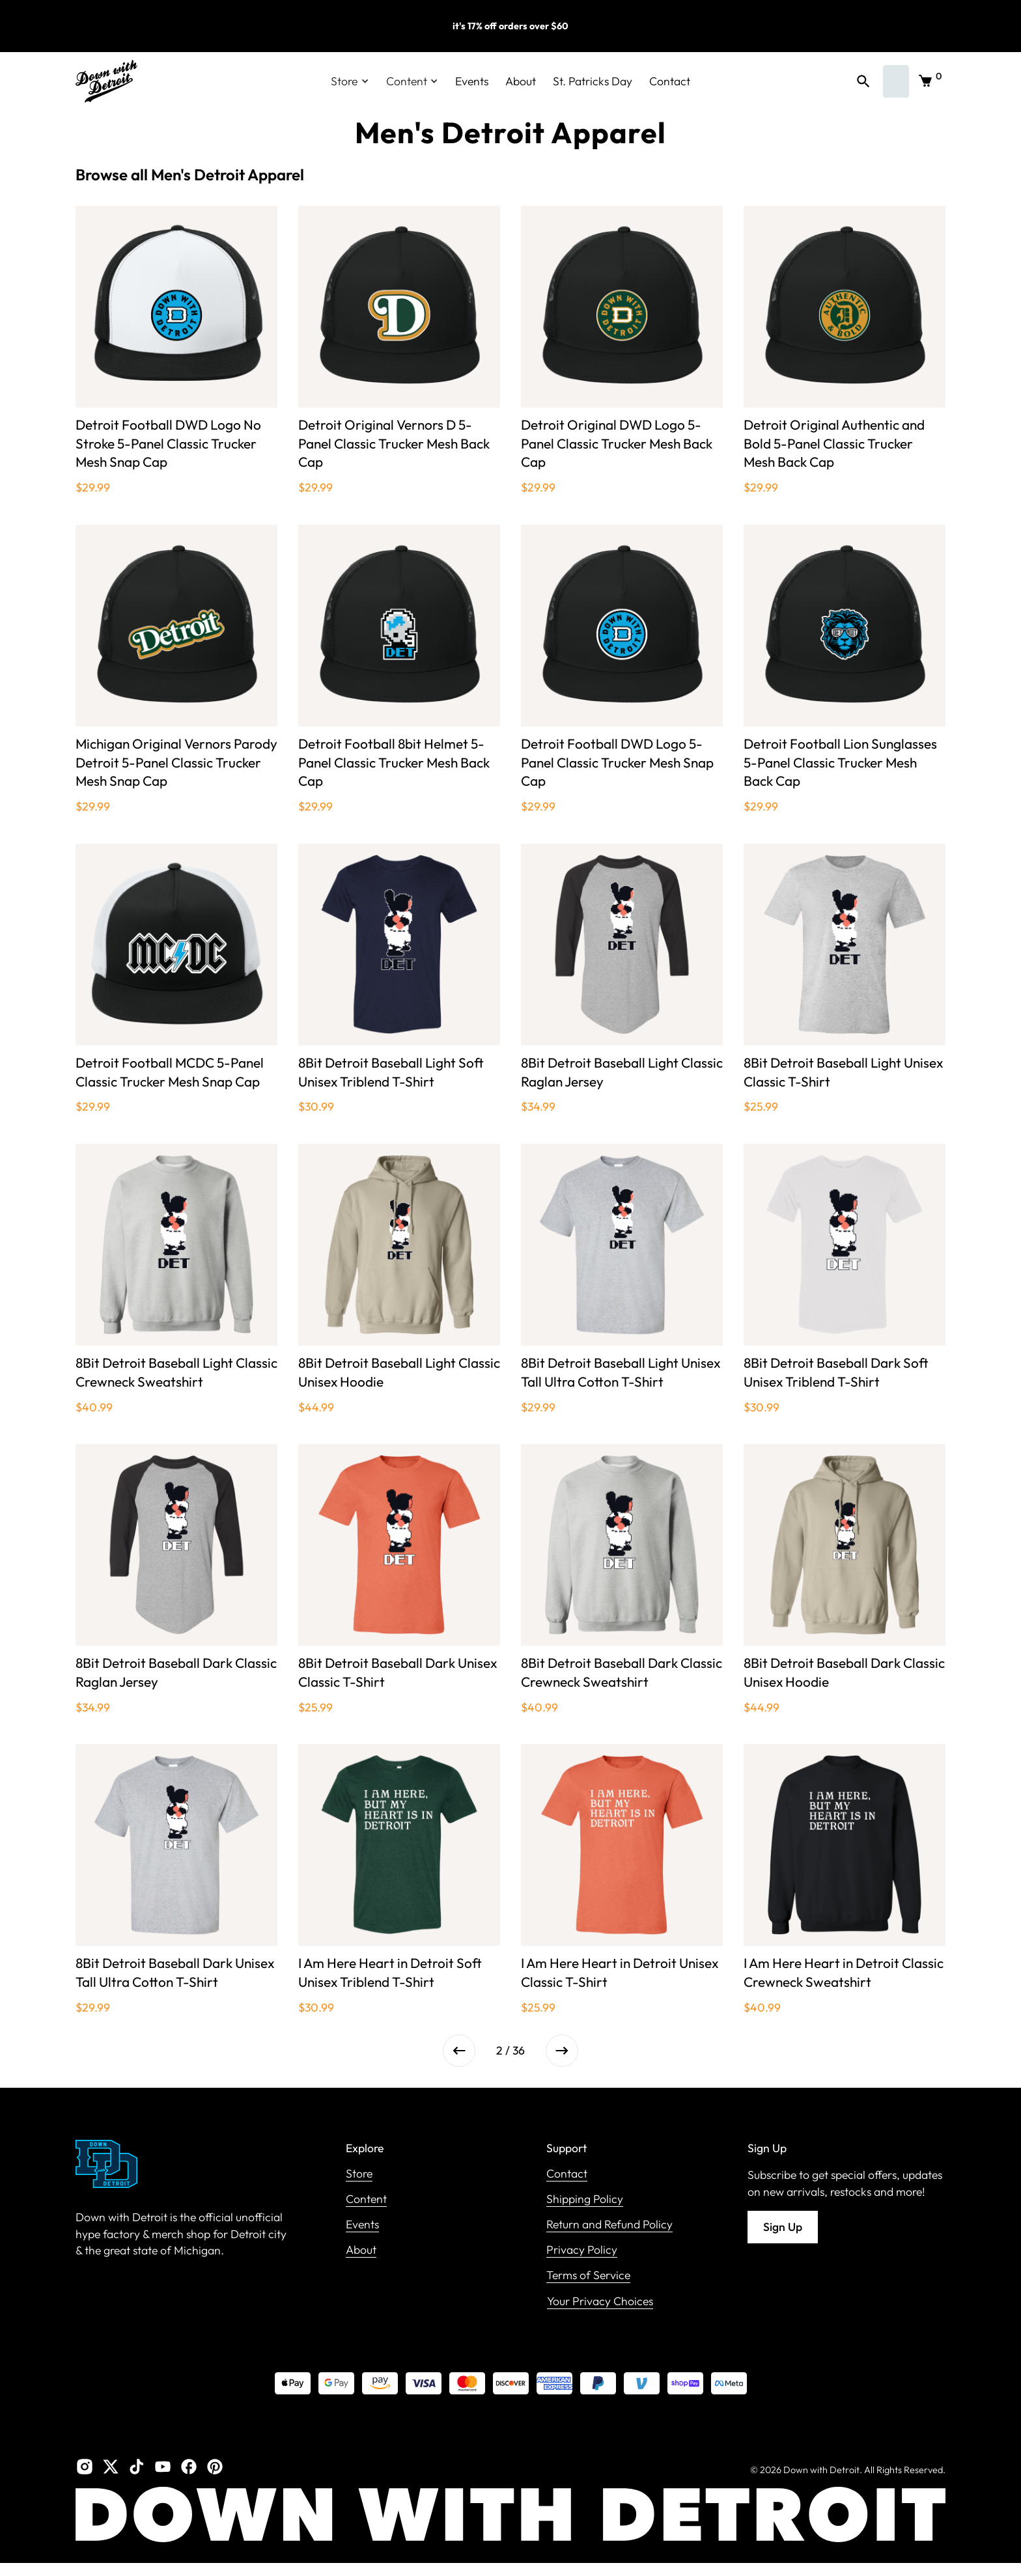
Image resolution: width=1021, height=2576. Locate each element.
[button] (350, 81)
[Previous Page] (459, 2050)
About (520, 81)
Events (471, 81)
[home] (106, 81)
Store (359, 2174)
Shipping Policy (584, 2199)
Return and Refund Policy (609, 2225)
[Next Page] (562, 2050)
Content (366, 2199)
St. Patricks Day (592, 81)
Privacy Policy (581, 2250)
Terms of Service (588, 2275)
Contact (669, 81)
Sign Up (782, 2226)
